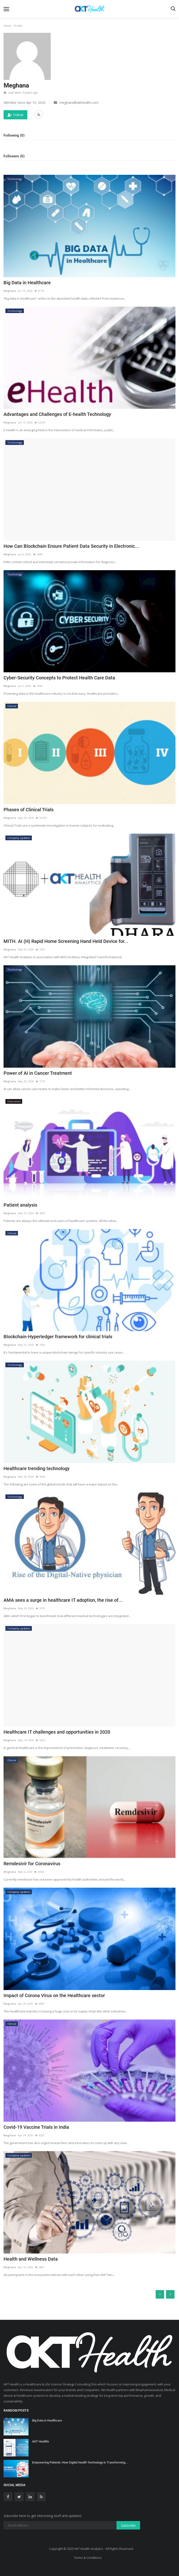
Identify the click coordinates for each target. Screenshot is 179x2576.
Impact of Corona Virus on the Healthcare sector (54, 1995)
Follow (15, 115)
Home (7, 25)
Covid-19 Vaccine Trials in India (36, 2127)
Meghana (10, 291)
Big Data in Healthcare (27, 282)
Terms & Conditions (88, 2557)
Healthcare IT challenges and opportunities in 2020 (57, 1732)
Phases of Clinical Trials (29, 809)
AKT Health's (40, 2441)
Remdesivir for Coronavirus (32, 1863)
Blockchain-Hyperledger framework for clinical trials (58, 1336)
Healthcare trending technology (37, 1468)
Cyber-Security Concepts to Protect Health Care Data (59, 678)
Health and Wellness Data (31, 2259)
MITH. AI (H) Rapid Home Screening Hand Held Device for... (66, 941)
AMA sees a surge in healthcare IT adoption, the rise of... (63, 1600)
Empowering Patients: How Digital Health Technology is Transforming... (80, 2462)
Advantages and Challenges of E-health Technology (57, 414)
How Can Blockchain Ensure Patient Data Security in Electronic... (71, 546)
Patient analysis (20, 1205)
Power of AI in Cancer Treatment (38, 1073)
